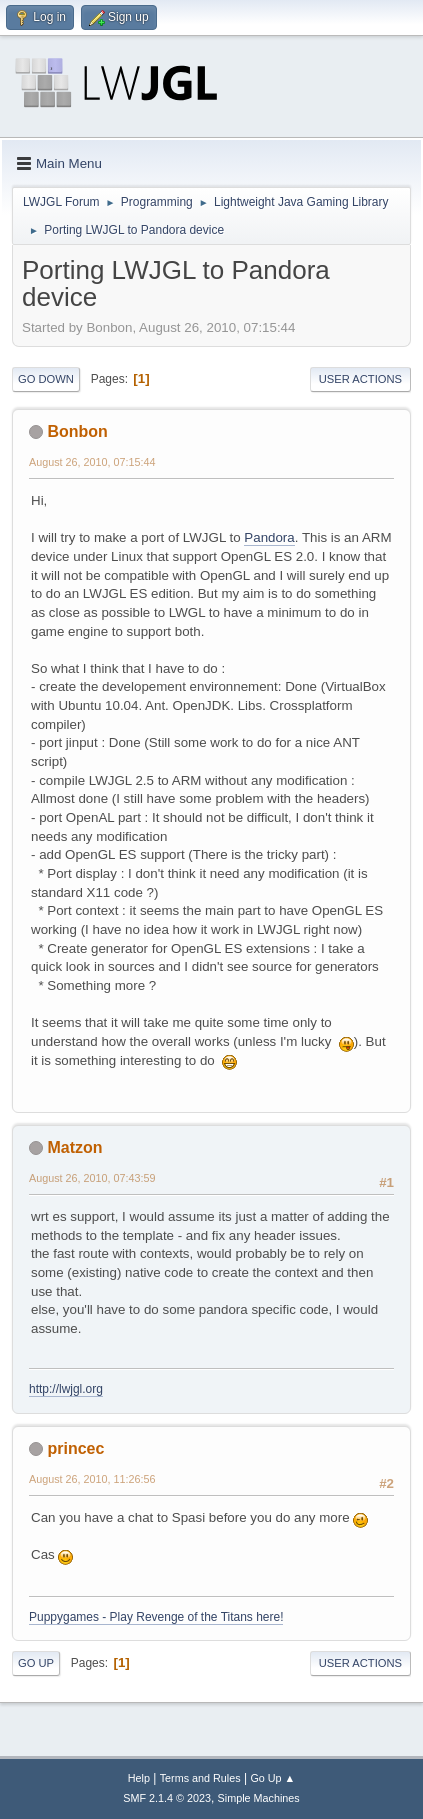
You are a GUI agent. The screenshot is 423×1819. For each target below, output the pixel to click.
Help (139, 1778)
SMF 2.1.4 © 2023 (167, 1798)
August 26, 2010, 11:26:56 (92, 1479)
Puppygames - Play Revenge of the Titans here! (156, 1617)
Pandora (269, 537)
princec (75, 1448)
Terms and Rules (200, 1778)
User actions (360, 379)
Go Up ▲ (272, 1778)
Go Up (36, 1663)
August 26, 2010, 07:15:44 (92, 462)
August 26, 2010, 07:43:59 (92, 1178)
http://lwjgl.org (66, 1389)
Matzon (74, 1147)
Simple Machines (259, 1798)
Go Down (46, 379)
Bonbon (77, 431)
